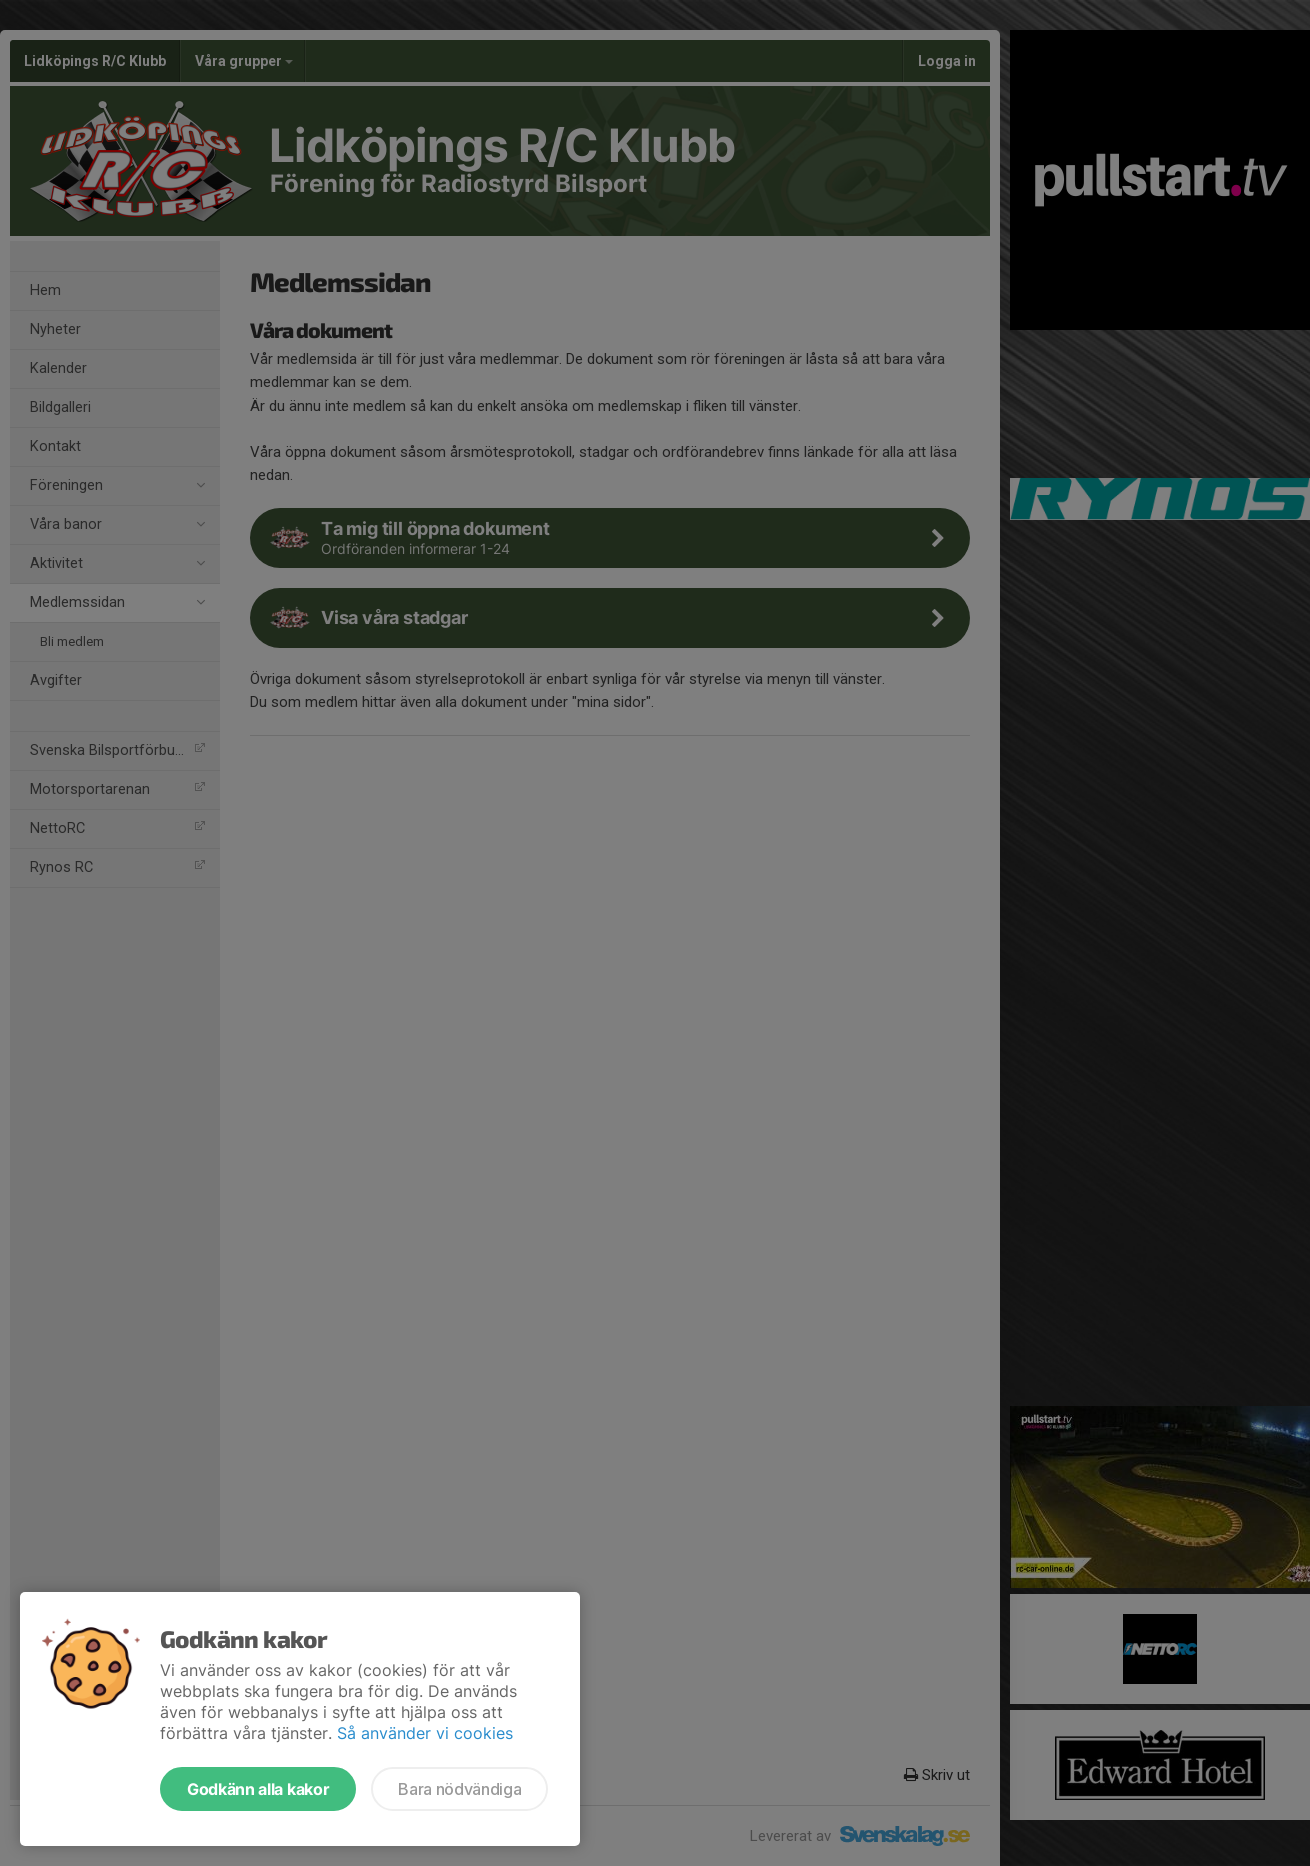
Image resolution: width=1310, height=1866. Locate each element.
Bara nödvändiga (459, 1789)
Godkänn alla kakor (258, 1789)
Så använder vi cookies (425, 1733)
